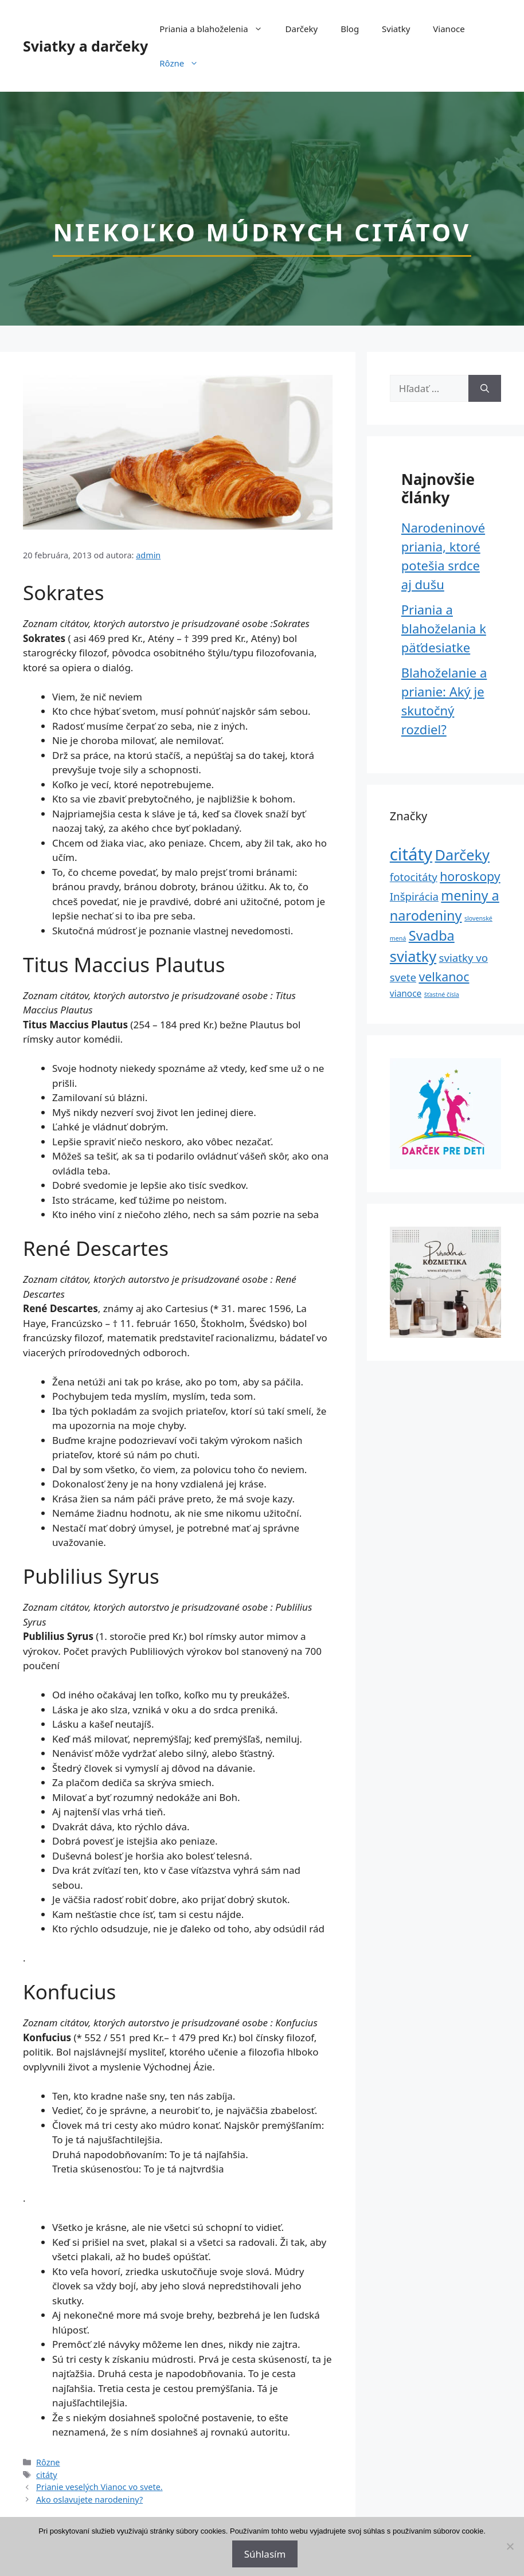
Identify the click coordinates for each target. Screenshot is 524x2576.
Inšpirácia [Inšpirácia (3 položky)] (414, 896)
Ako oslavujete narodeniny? (89, 2499)
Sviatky (396, 28)
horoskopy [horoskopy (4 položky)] (470, 876)
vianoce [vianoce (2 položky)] (406, 993)
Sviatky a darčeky (85, 46)
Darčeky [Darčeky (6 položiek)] (462, 854)
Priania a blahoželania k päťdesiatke (443, 628)
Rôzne (184, 63)
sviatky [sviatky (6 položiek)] (413, 956)
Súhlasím (265, 2554)
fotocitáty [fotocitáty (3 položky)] (413, 877)
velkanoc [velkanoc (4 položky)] (444, 976)
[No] (509, 2546)
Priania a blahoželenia (216, 28)
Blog (350, 28)
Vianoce (448, 28)
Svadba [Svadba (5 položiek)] (432, 935)
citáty (46, 2474)
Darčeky (302, 28)
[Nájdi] (484, 388)
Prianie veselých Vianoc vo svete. (99, 2486)
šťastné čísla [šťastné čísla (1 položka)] (441, 995)
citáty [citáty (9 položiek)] (411, 854)
